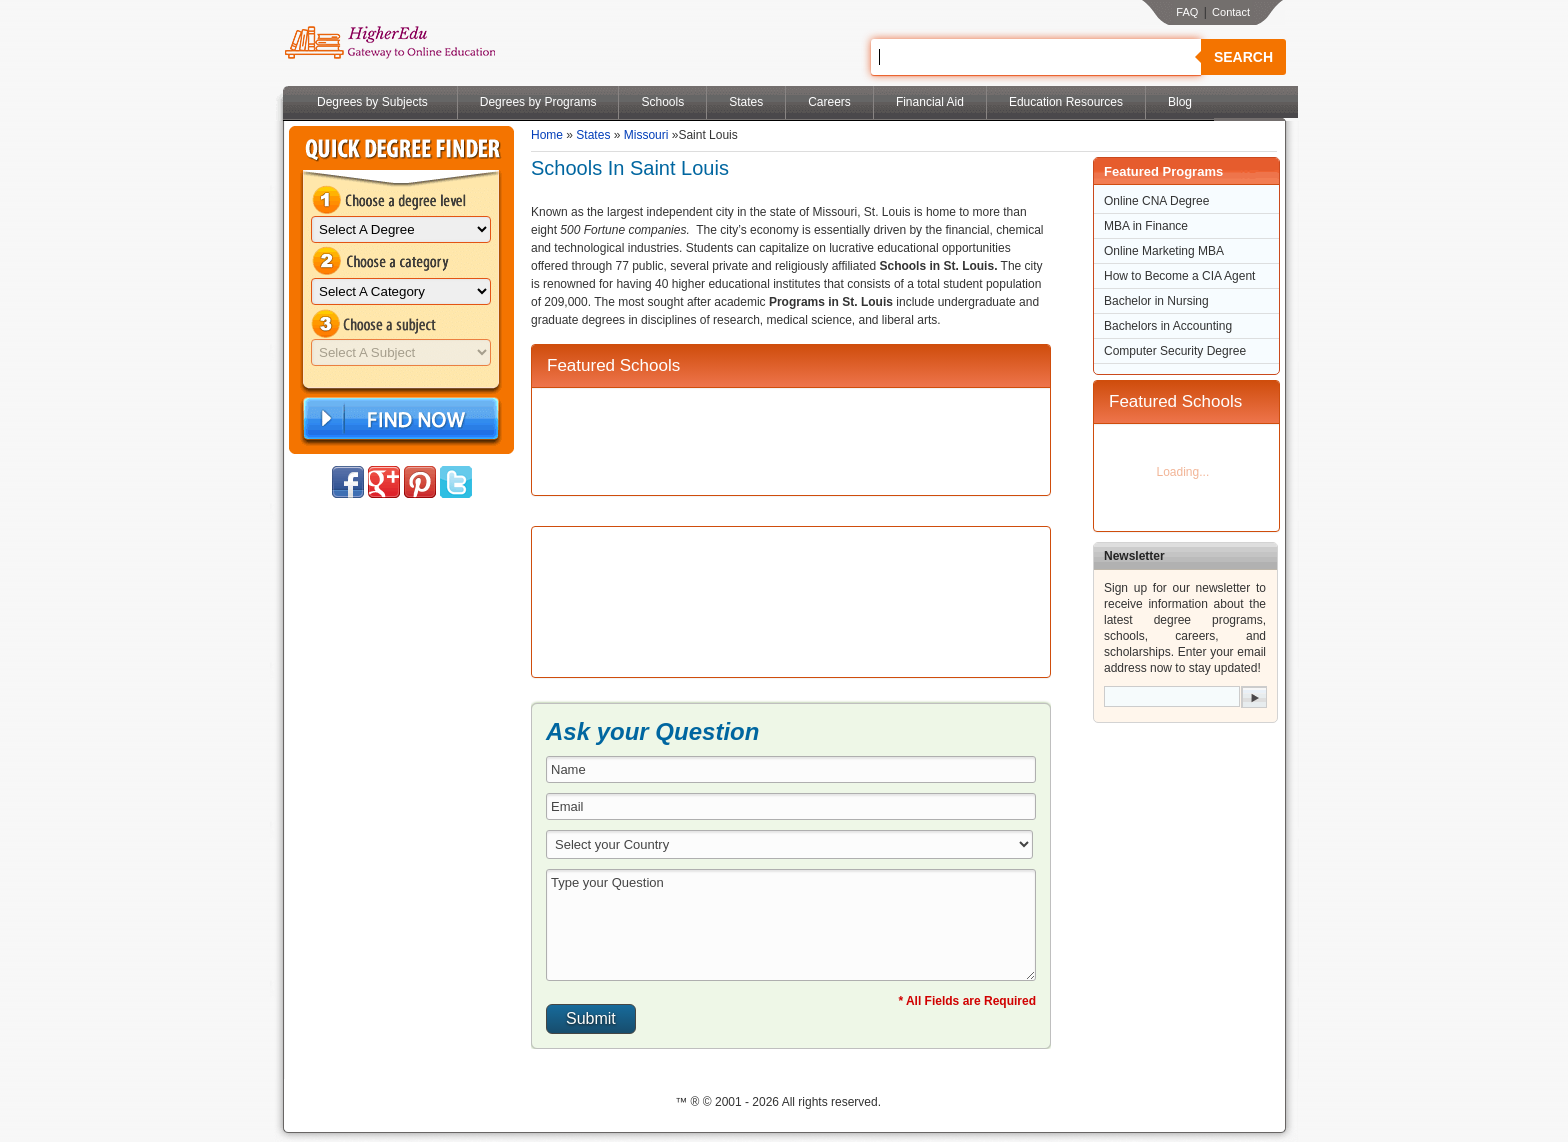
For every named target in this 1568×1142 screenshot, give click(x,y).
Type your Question (791, 925)
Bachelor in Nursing (1156, 301)
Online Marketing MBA (1164, 251)
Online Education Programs (389, 43)
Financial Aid (930, 102)
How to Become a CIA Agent (1179, 276)
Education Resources (1066, 102)
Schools (662, 102)
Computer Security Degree (1175, 351)
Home (547, 135)
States (746, 102)
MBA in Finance (1146, 226)
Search (1243, 57)
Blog (1180, 102)
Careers (829, 102)
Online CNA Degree (1156, 201)
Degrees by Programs (538, 102)
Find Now (399, 419)
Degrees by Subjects (372, 102)
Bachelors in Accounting (1168, 326)
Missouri (646, 135)
